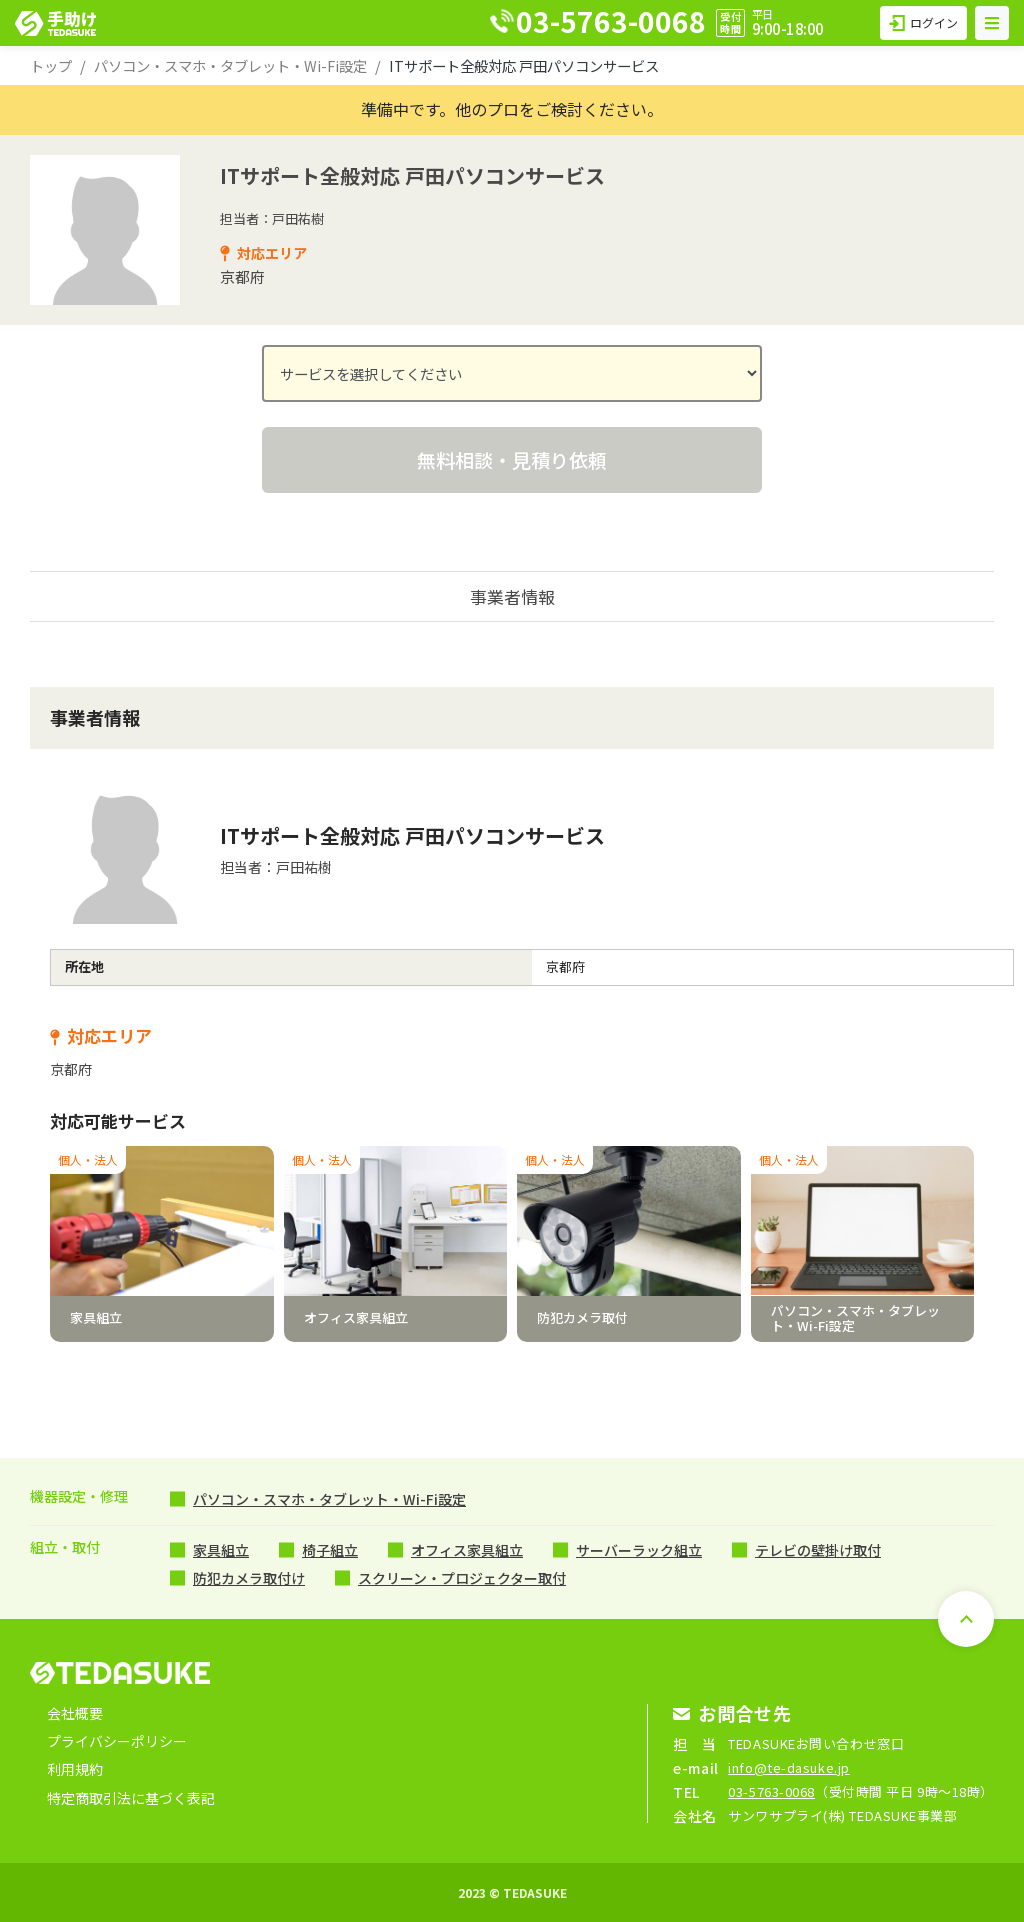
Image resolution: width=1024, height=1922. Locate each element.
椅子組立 (330, 1550)
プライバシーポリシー (117, 1741)
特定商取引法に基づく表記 (131, 1798)
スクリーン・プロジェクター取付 (462, 1578)
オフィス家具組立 (467, 1550)
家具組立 (221, 1550)
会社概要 (75, 1713)
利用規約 (75, 1769)
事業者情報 (512, 596)
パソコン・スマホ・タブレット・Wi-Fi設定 (230, 65)
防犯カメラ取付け (249, 1578)
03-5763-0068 (771, 1791)
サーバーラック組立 (639, 1550)
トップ (51, 65)
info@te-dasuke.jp (789, 1767)
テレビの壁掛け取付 (818, 1550)
